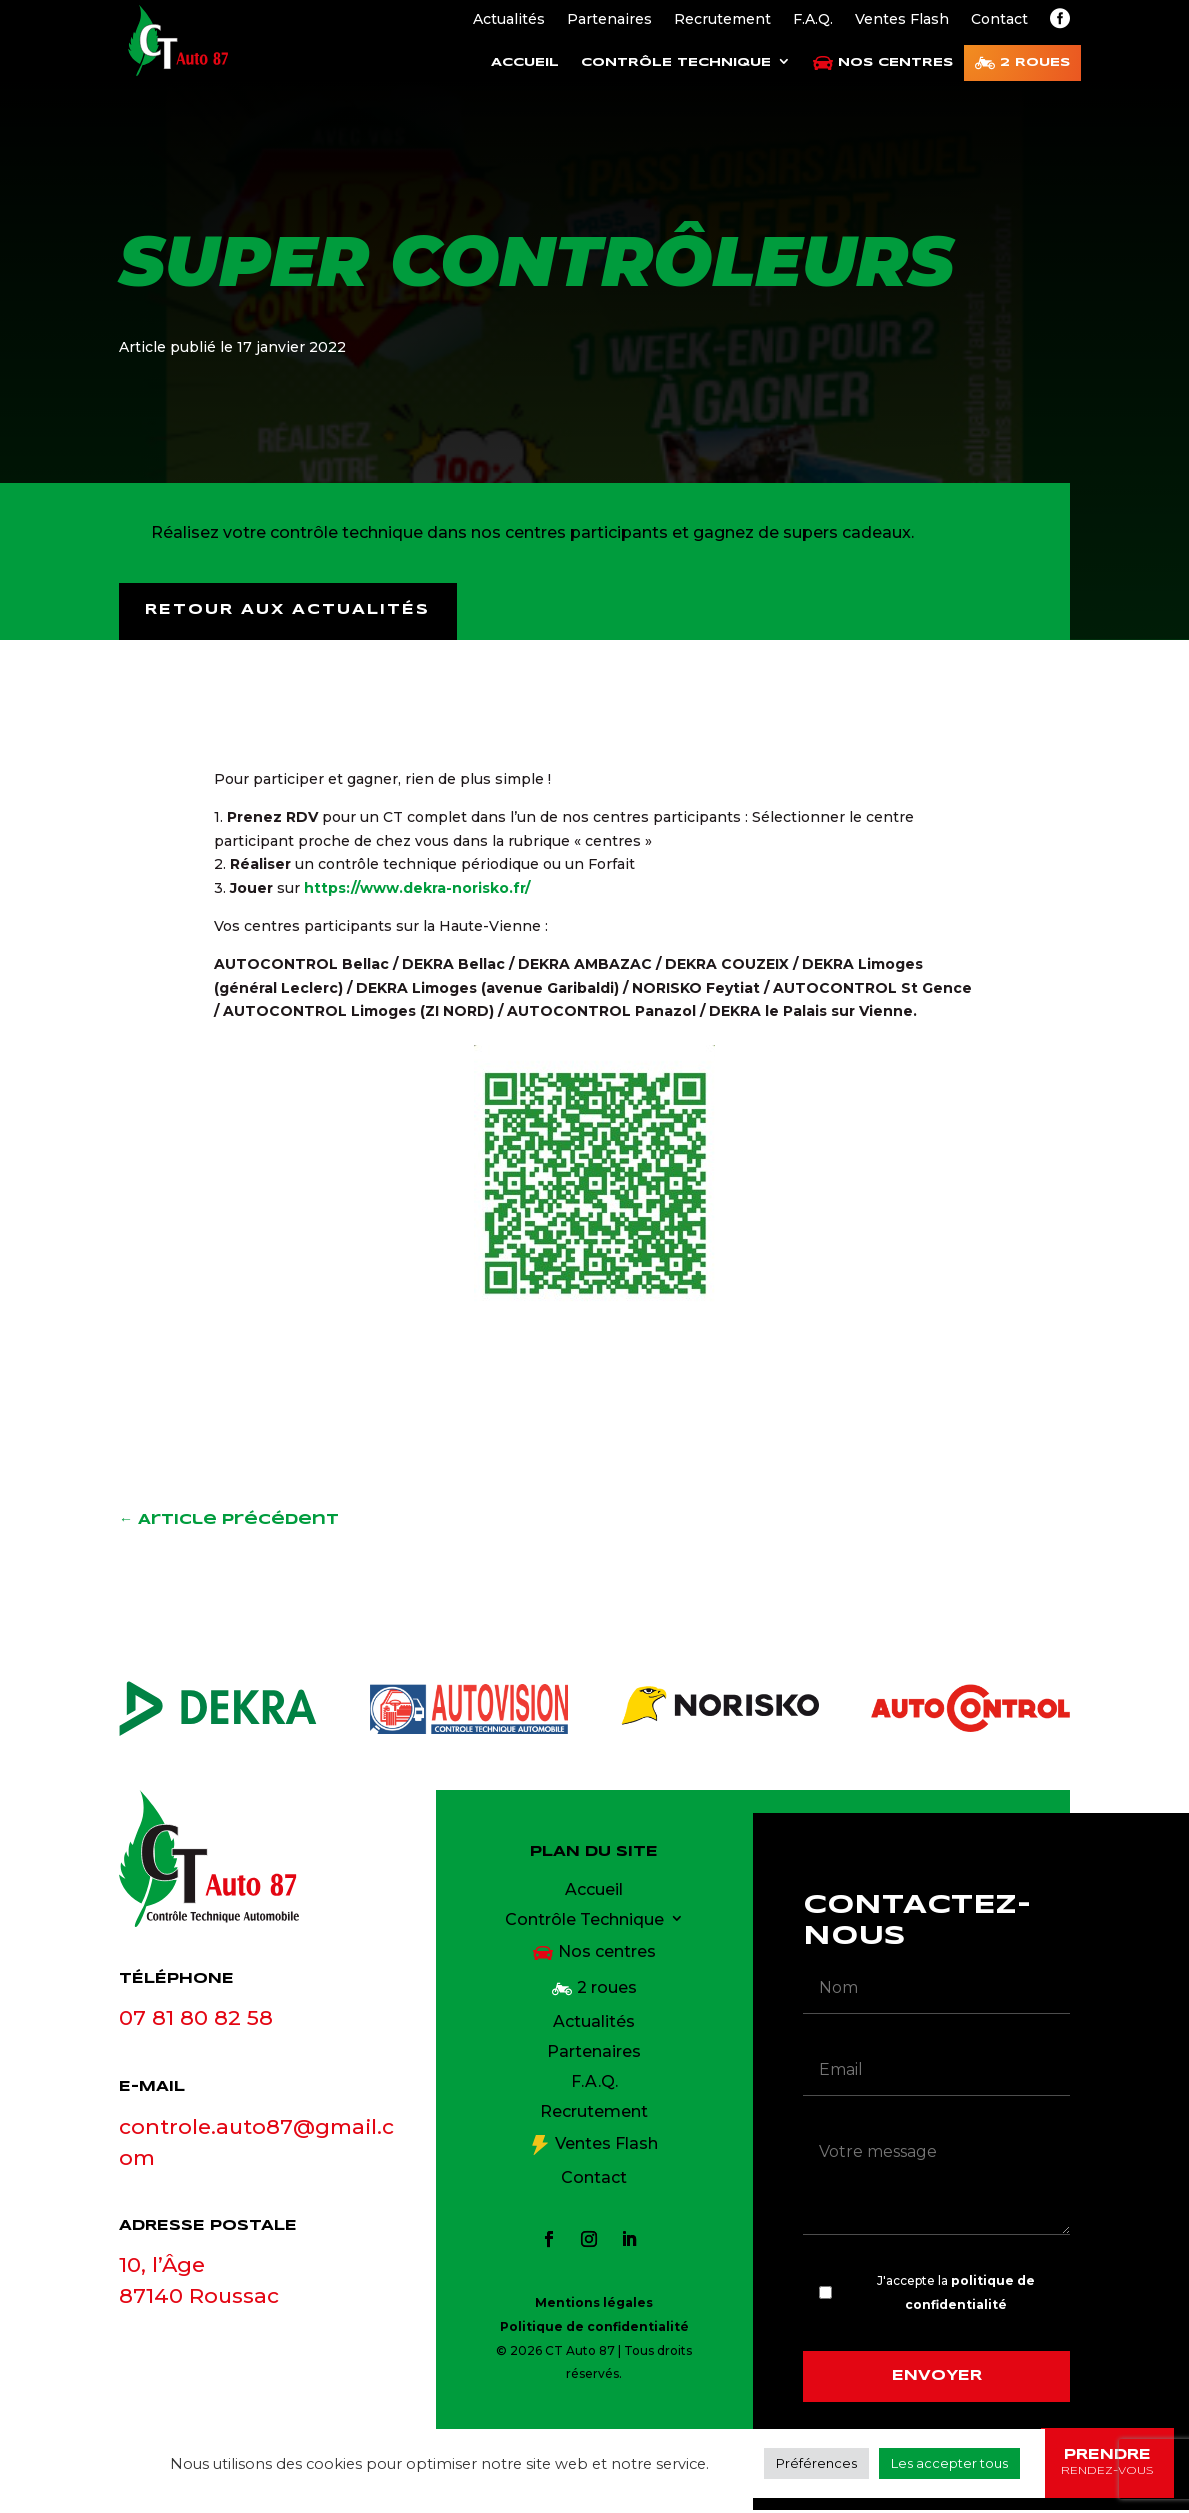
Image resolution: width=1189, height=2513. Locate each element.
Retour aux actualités (291, 612)
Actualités (509, 20)
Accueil (525, 62)
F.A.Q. (813, 20)
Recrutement (722, 20)
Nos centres (895, 62)
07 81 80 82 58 (196, 2020)
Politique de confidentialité (594, 2328)
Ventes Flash (902, 20)
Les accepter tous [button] (949, 2463)
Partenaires (609, 20)
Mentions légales (594, 2305)
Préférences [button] (816, 2463)
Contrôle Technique (676, 62)
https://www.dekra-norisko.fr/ (417, 891)
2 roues (1035, 62)
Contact (999, 20)
